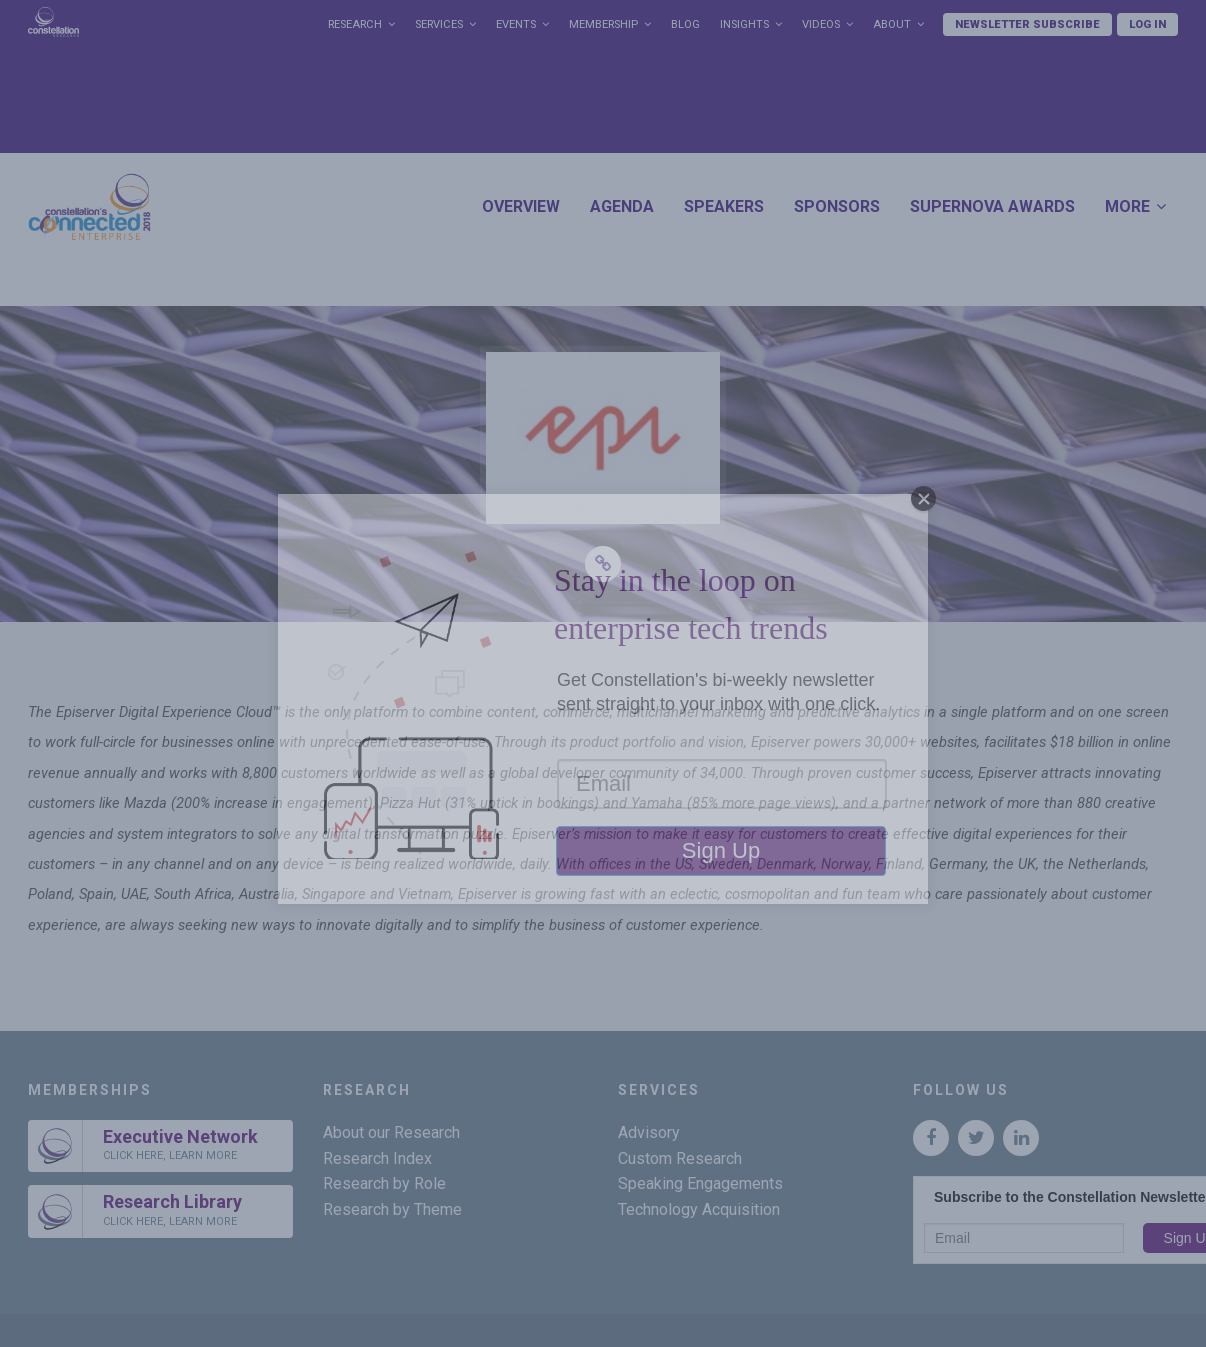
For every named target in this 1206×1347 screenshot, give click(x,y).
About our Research (391, 1132)
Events (516, 24)
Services (439, 24)
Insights (744, 24)
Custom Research (680, 1158)
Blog (685, 24)
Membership (603, 24)
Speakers (724, 206)
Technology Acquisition (699, 1209)
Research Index (377, 1158)
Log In (1147, 24)
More (1127, 206)
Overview (521, 206)
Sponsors (837, 206)
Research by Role (384, 1183)
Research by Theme (392, 1209)
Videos (821, 24)
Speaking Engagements (700, 1183)
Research (355, 24)
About (892, 24)
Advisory (649, 1132)
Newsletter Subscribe (1027, 24)
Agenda (622, 206)
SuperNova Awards (992, 206)
